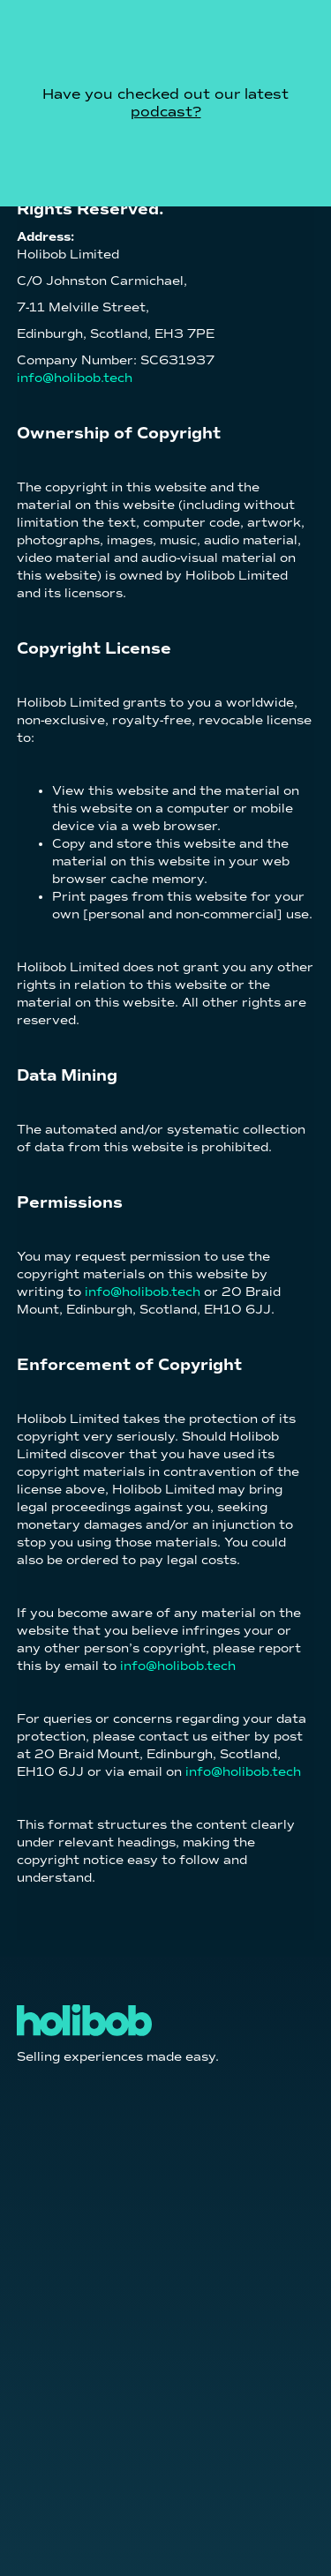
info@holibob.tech (74, 378)
